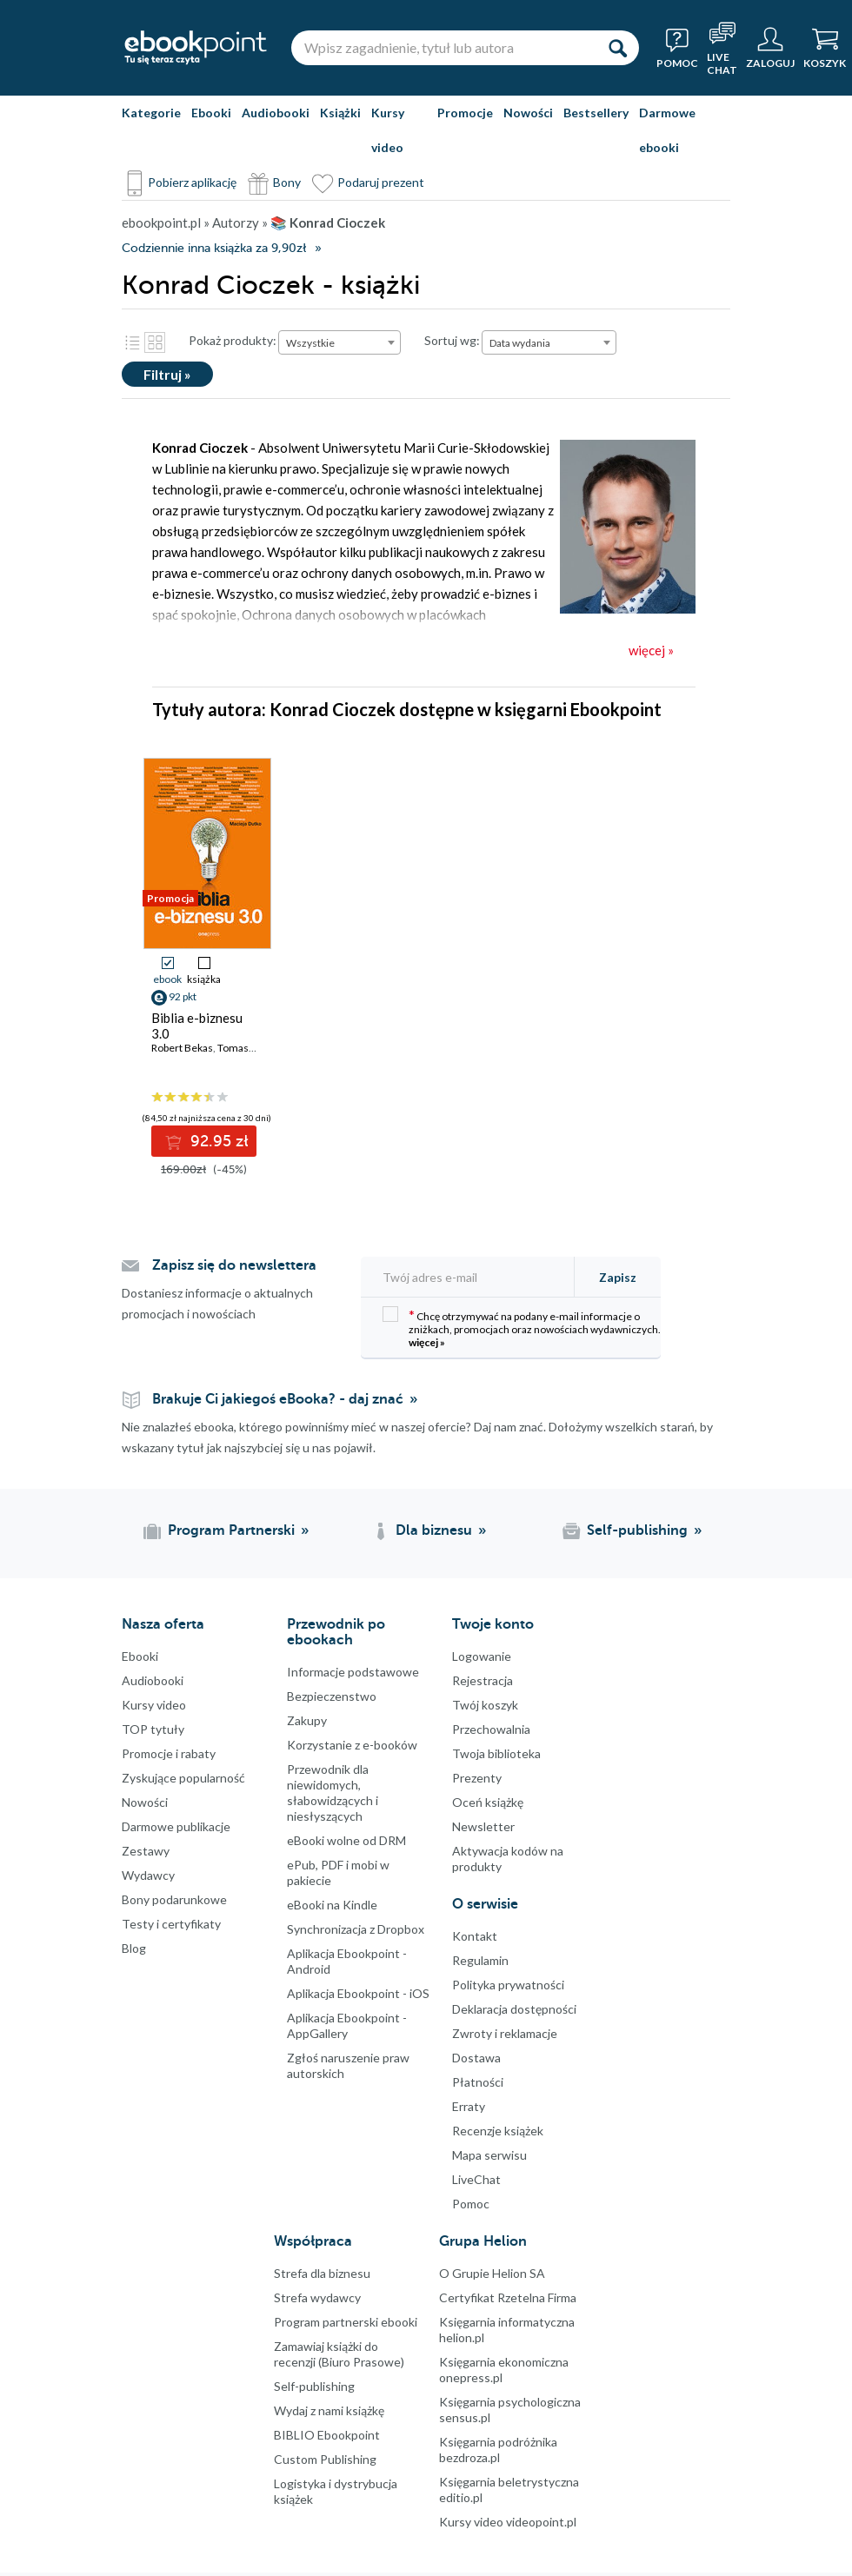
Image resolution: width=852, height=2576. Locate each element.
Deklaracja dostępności (514, 2009)
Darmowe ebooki (667, 130)
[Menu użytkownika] (770, 48)
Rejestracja (482, 1680)
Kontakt (474, 1936)
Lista (132, 342)
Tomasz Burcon (253, 1047)
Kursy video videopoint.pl (507, 2521)
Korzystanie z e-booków (352, 1744)
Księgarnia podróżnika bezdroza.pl (498, 2449)
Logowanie (481, 1656)
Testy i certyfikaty (171, 1923)
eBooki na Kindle (332, 1904)
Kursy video (387, 130)
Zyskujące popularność (183, 1777)
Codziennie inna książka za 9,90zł (214, 248)
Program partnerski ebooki (345, 2321)
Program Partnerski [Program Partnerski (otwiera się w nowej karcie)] (231, 1530)
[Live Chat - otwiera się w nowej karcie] (722, 48)
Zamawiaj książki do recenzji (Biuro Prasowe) (339, 2354)
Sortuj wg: (452, 340)
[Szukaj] (617, 47)
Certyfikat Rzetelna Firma (507, 2297)
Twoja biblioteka (496, 1753)
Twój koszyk (485, 1704)
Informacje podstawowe (353, 1671)
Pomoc (470, 2203)
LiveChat (476, 2179)
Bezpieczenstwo (331, 1696)
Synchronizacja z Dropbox (355, 1929)
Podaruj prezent (380, 182)
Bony (287, 182)
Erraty (468, 2106)
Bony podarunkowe (174, 1899)
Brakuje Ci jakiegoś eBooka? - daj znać (277, 1399)
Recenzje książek (497, 2130)
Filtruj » (167, 374)
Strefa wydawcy (317, 2297)
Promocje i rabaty (169, 1753)
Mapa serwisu (489, 2155)
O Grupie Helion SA (492, 2273)
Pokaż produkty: (232, 340)
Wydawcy (148, 1875)
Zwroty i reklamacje (504, 2033)
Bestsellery (596, 112)
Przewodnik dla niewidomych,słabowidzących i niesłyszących (332, 1792)
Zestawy (146, 1850)
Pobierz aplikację (192, 182)
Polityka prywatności (508, 1984)
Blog (134, 1948)
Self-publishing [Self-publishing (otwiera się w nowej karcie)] (637, 1530)
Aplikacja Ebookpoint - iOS (358, 1993)
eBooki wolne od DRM (346, 1840)
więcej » (427, 1342)
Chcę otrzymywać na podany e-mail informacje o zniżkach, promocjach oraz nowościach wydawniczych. (522, 1327)
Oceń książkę (487, 1802)
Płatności (477, 2082)
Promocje (465, 112)
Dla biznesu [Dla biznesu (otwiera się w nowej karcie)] (434, 1530)
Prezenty (477, 1777)
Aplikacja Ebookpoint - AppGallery (347, 2025)
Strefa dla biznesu (322, 2273)
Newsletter (483, 1826)
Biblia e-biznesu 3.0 (197, 1025)
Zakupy (307, 1720)
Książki (340, 112)
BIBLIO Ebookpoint (327, 2434)
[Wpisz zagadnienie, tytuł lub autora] (443, 47)
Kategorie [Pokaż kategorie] (151, 112)
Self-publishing (314, 2386)
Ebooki (211, 112)
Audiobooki (276, 112)
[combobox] (339, 342)
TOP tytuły (153, 1729)
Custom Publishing (325, 2459)
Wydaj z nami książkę (329, 2410)
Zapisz (617, 1277)
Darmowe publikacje (176, 1826)
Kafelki (154, 342)
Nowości (528, 112)
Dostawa (476, 2057)
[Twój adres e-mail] (473, 1277)
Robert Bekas (182, 1047)
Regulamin (480, 1960)
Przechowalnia (491, 1729)
